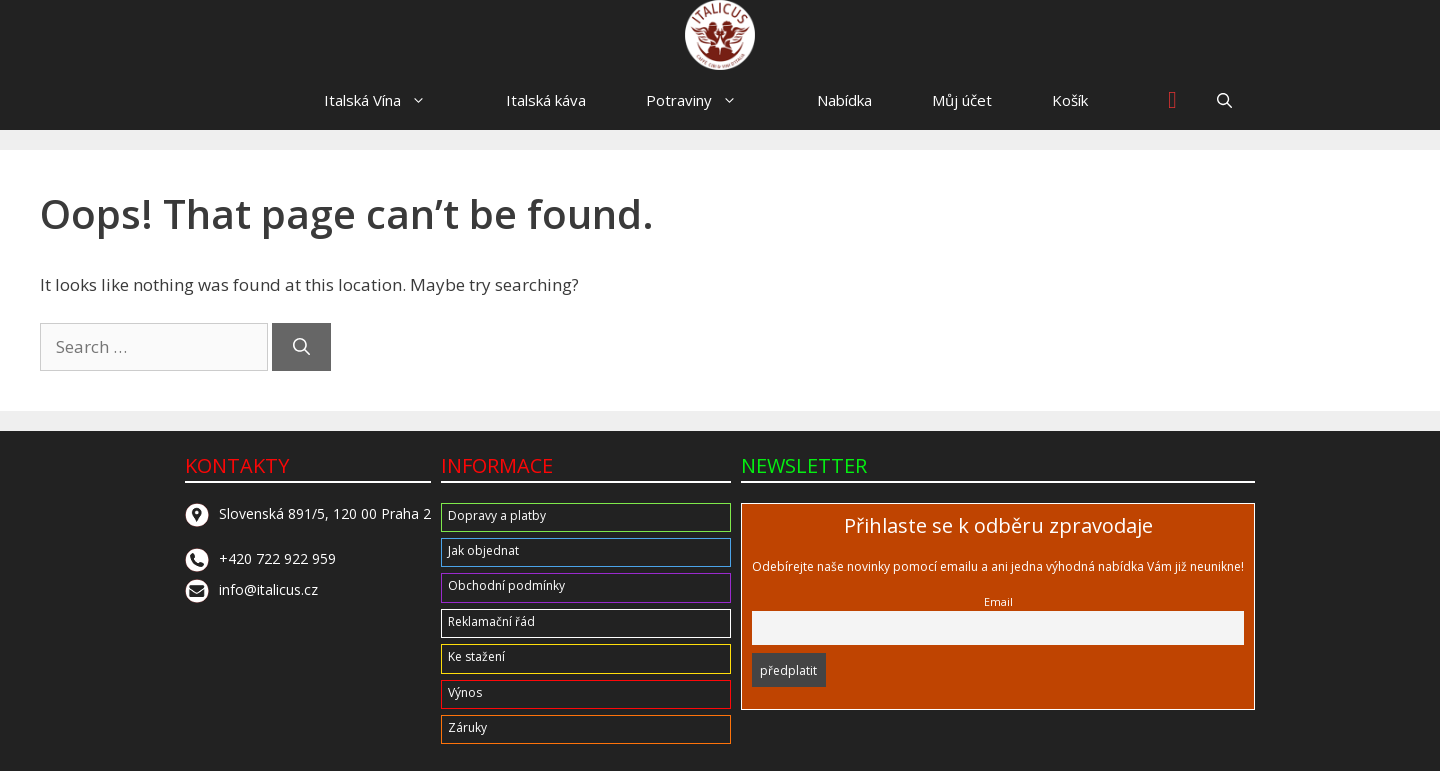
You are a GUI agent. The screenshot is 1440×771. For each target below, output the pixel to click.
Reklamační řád (491, 621)
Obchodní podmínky (506, 585)
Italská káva (546, 100)
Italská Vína (385, 100)
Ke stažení (476, 656)
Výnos (465, 692)
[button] (1224, 100)
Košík (1070, 100)
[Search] (301, 347)
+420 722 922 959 (260, 558)
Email (998, 601)
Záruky (467, 727)
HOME (241, 100)
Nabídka (844, 100)
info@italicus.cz (251, 589)
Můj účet (962, 100)
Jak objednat (483, 550)
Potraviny (701, 100)
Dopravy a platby (497, 515)
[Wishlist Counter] (1172, 100)
